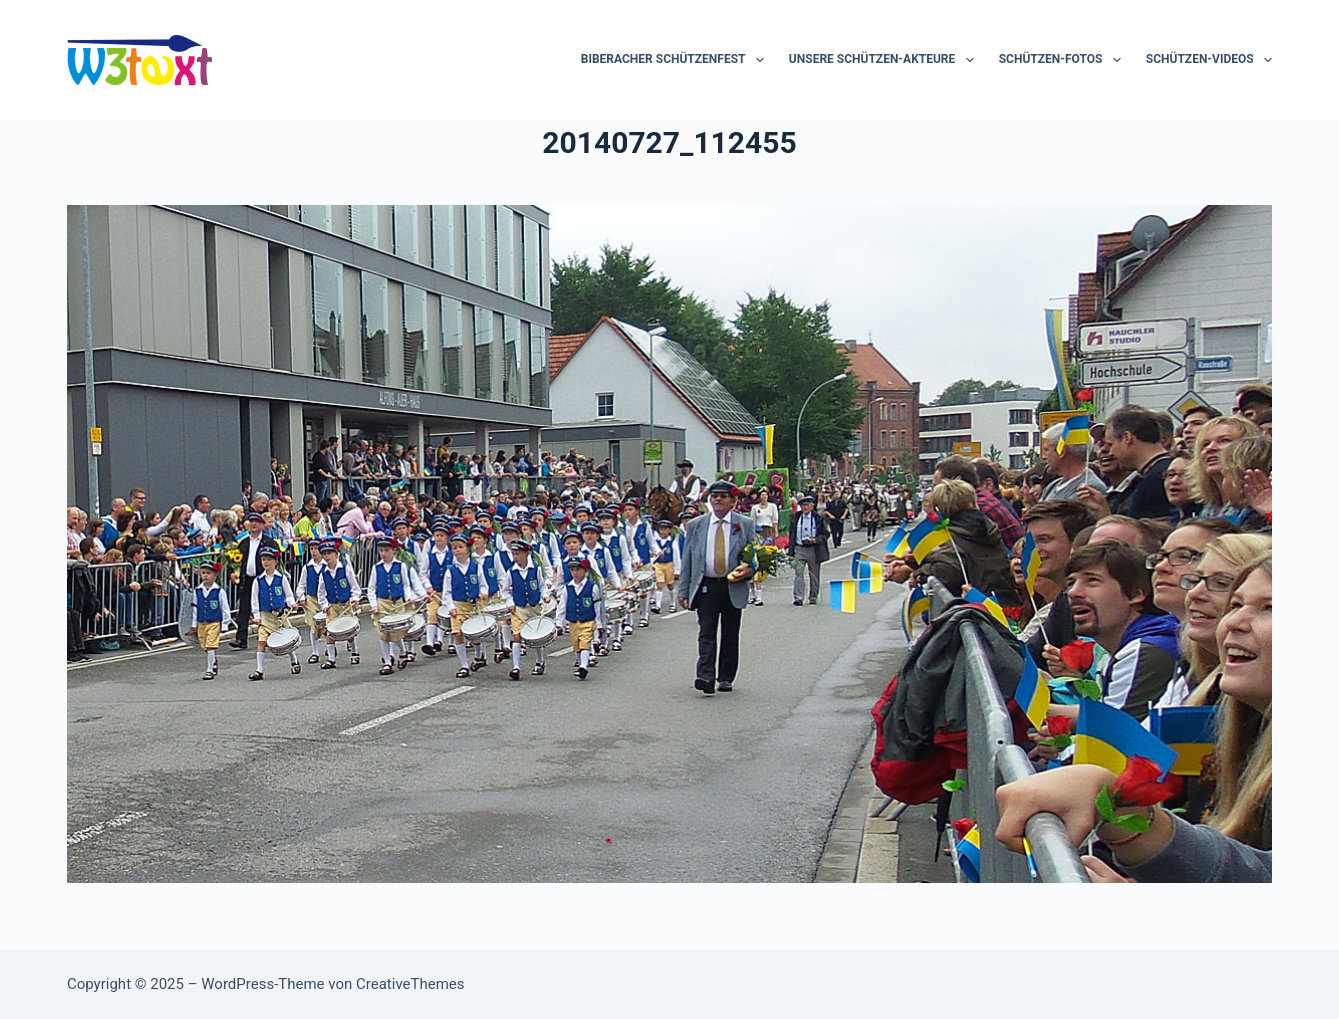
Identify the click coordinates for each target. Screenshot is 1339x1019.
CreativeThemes (410, 984)
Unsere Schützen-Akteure (885, 60)
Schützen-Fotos (1064, 60)
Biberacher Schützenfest (676, 60)
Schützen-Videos (1209, 60)
